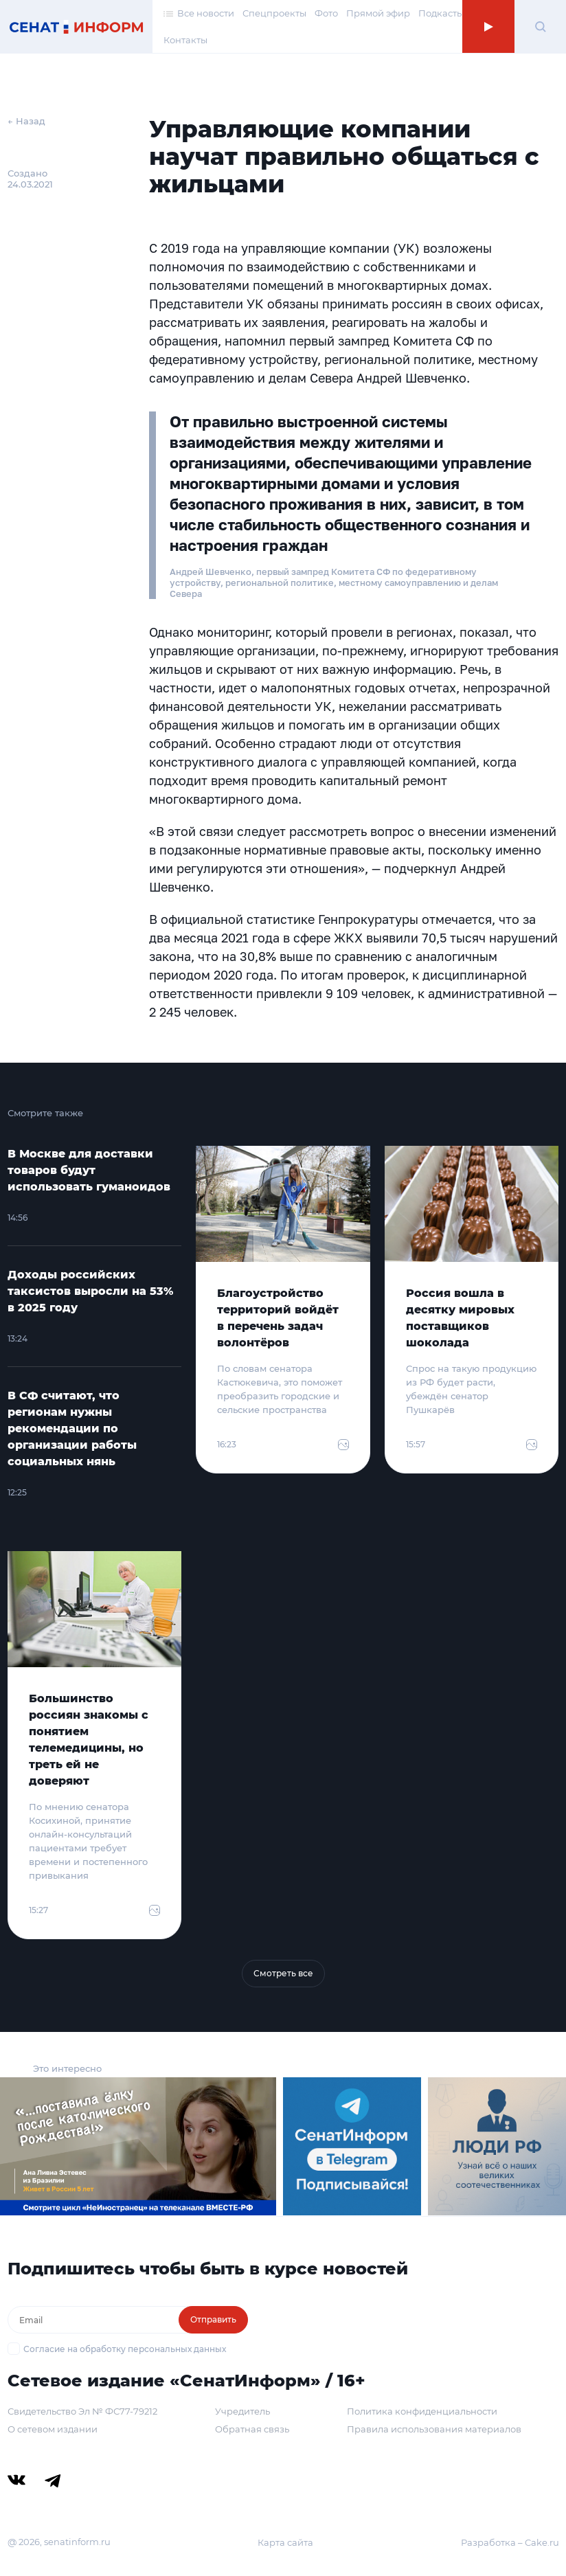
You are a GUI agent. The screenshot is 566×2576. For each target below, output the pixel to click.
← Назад (26, 120)
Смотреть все (283, 1973)
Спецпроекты (274, 13)
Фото (326, 13)
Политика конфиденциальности (422, 2411)
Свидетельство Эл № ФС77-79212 (82, 2411)
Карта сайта (285, 2542)
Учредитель (242, 2411)
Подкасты (441, 13)
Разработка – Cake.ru (510, 2542)
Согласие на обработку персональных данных (124, 2349)
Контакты (185, 39)
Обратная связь (252, 2429)
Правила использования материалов (434, 2429)
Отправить (213, 2319)
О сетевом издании (53, 2429)
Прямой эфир (378, 13)
